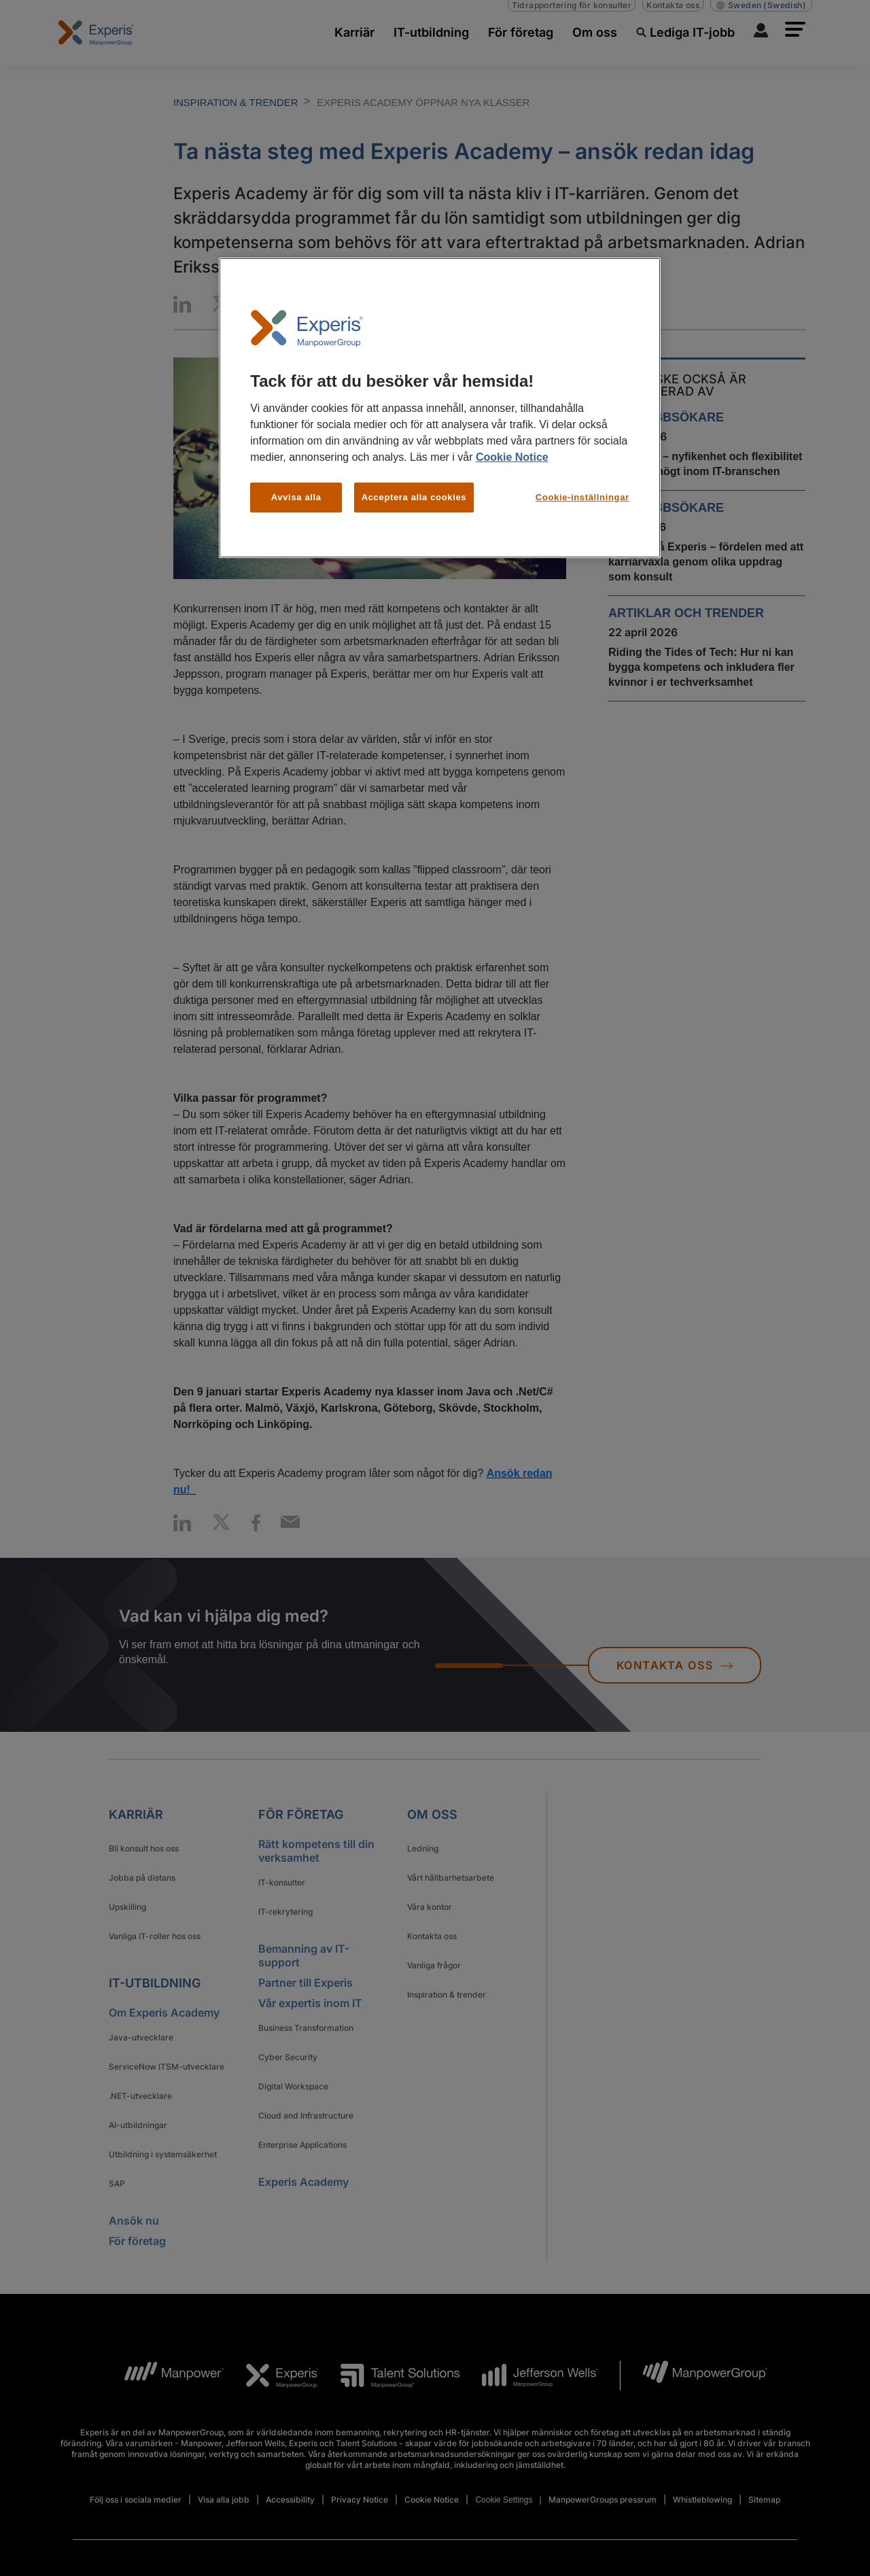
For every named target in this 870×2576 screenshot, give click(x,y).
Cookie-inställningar (582, 497)
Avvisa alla (296, 497)
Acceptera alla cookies (414, 497)
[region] (440, 408)
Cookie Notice (512, 457)
